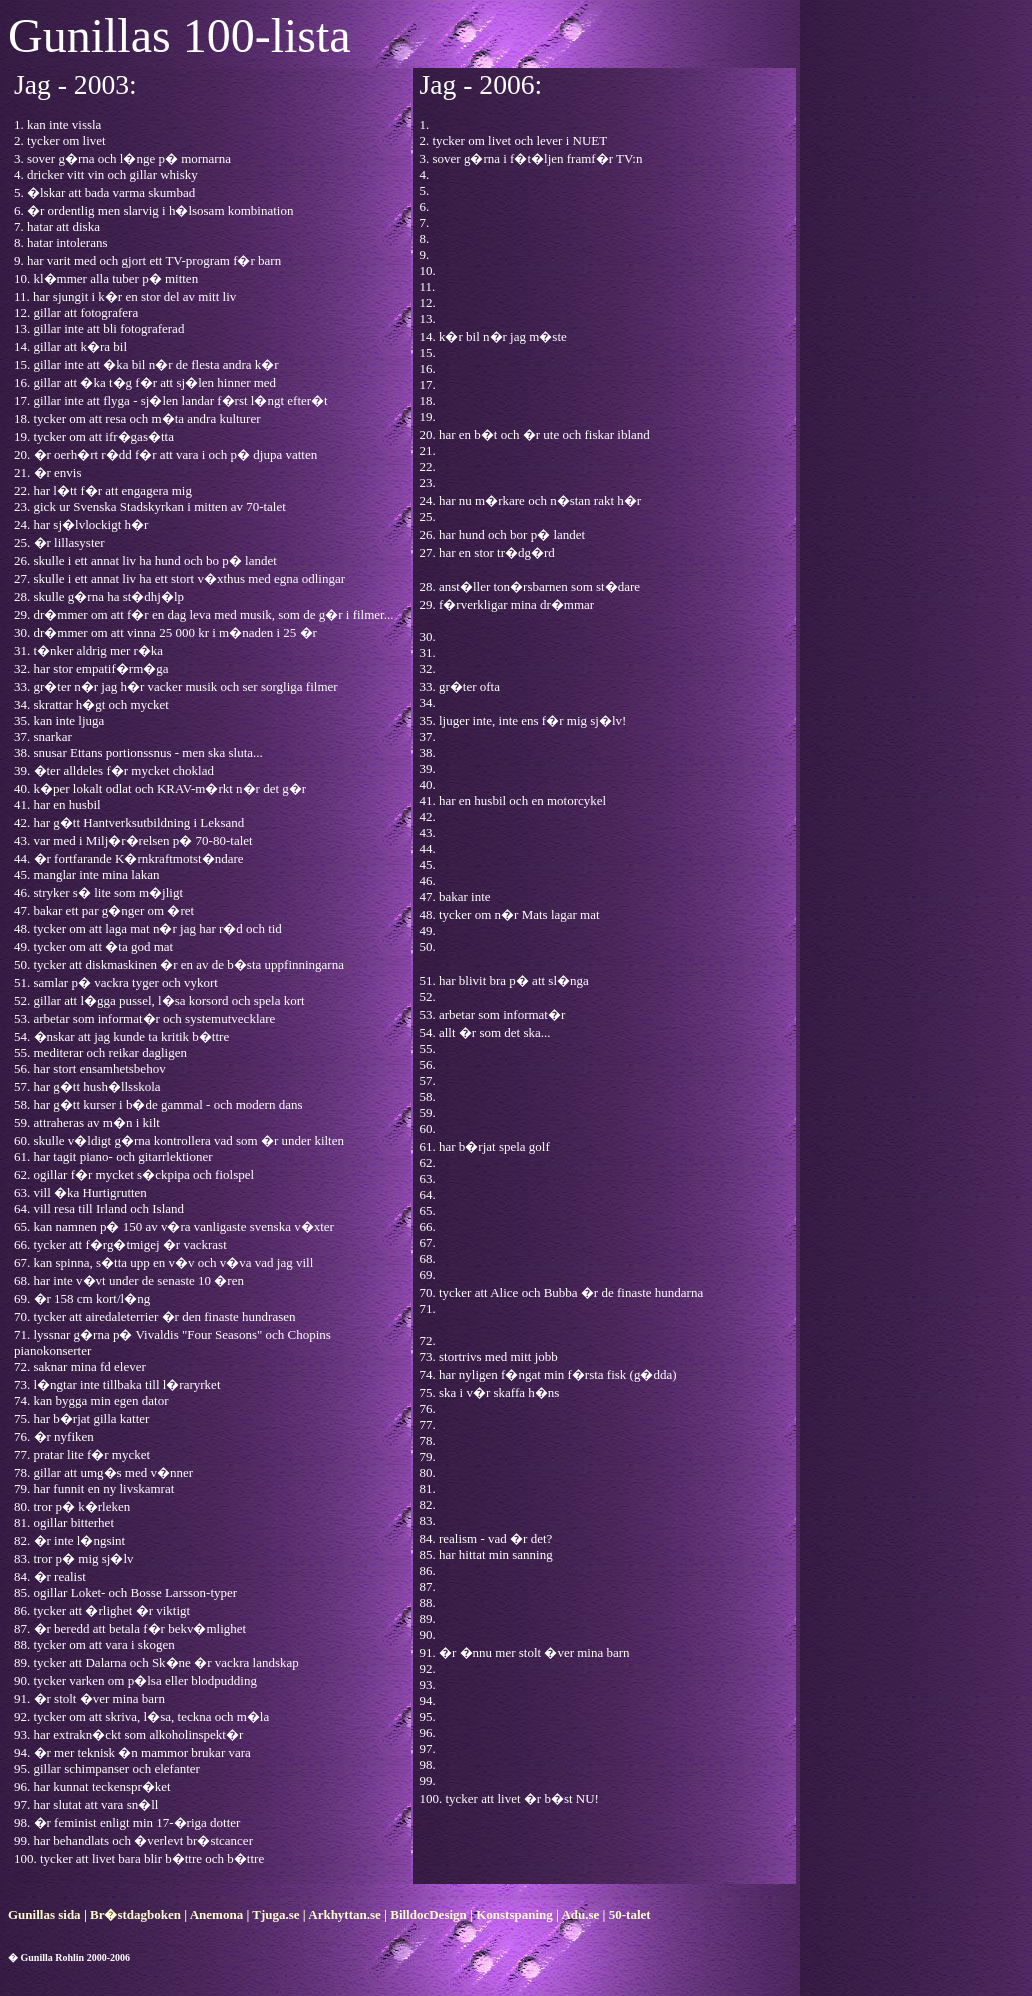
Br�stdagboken (135, 1914)
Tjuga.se (275, 1914)
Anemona (216, 1914)
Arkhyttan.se (344, 1914)
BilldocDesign (428, 1914)
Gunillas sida (44, 1914)
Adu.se (580, 1914)
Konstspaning (514, 1914)
